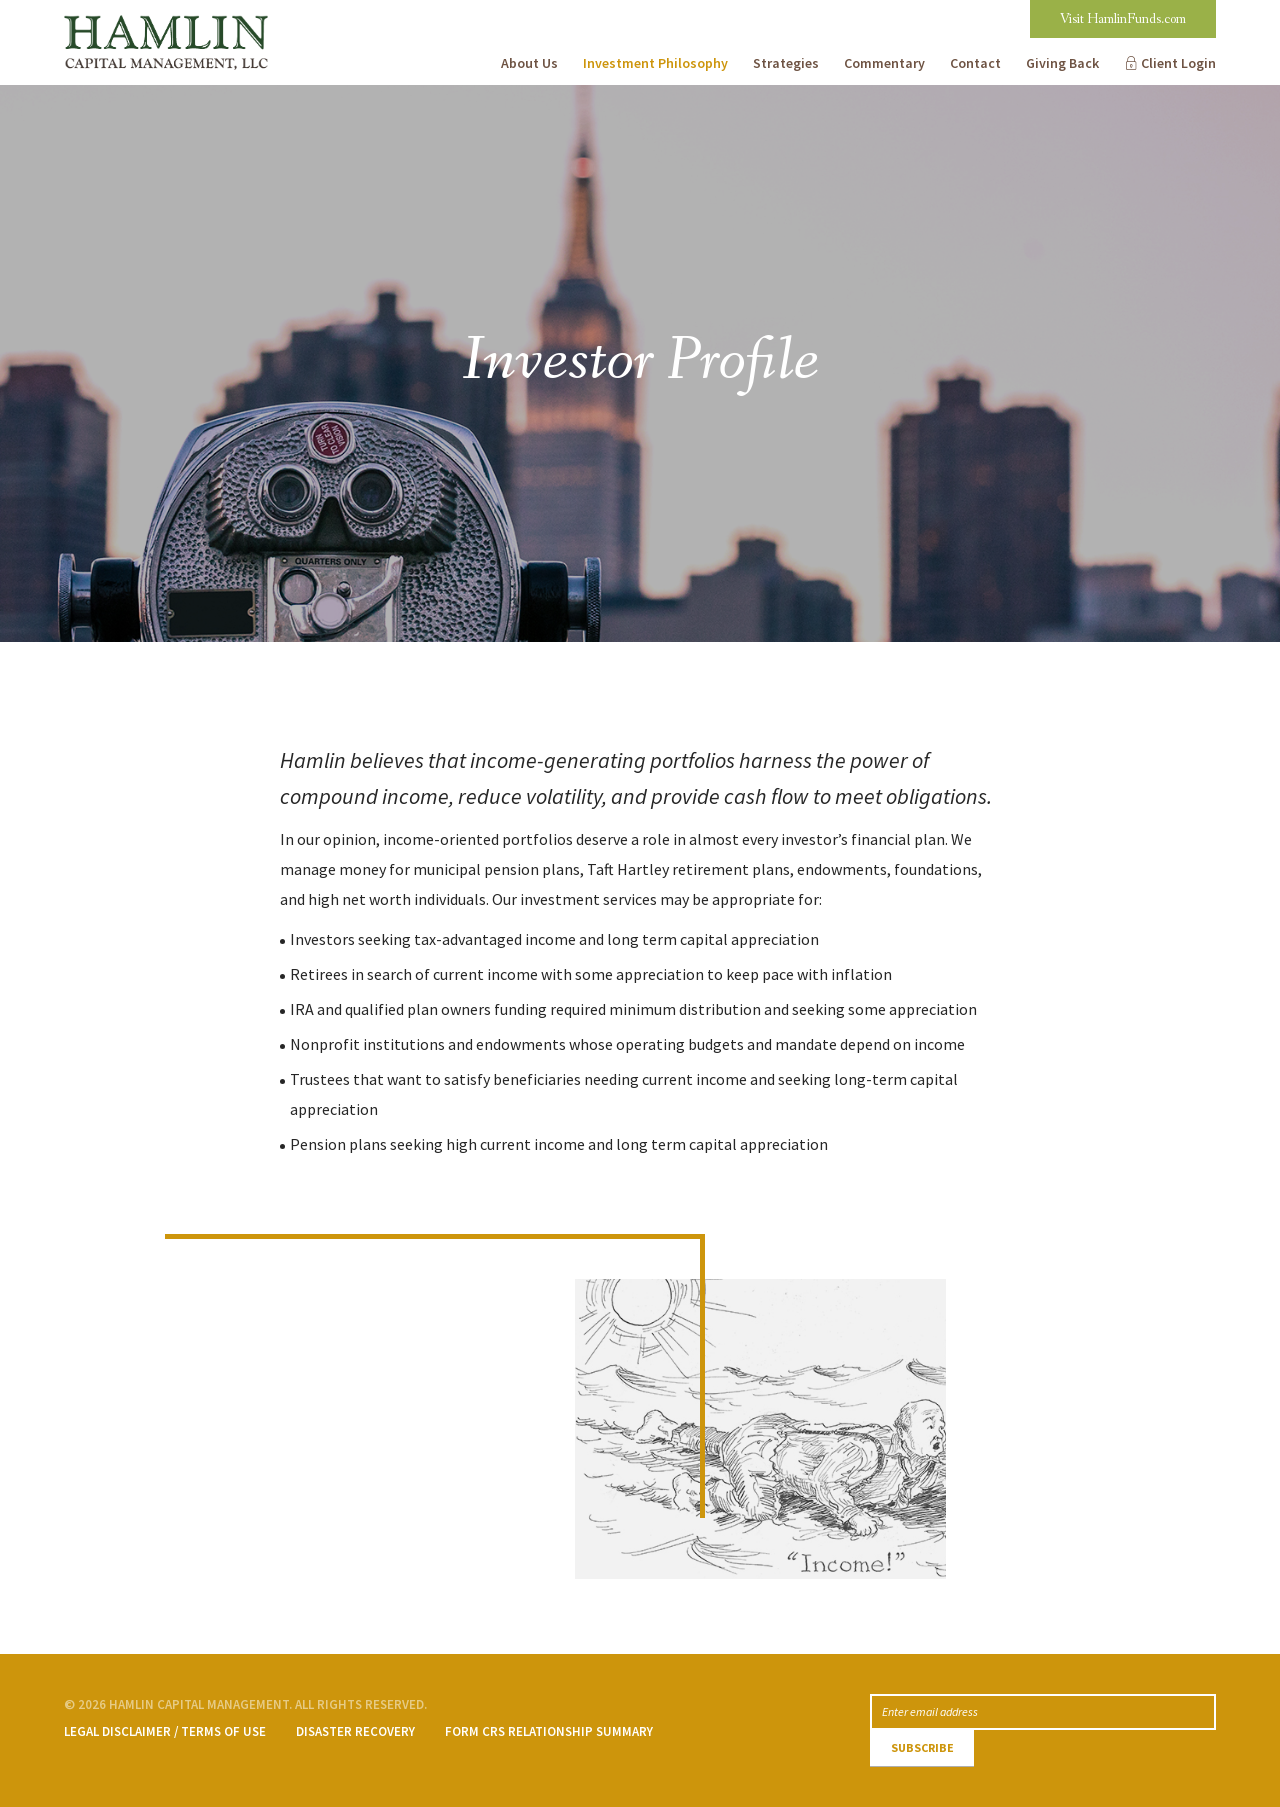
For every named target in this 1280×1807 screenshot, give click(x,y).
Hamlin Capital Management (163, 15)
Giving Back (1062, 63)
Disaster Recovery (355, 1731)
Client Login (1178, 63)
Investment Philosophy (655, 63)
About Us (529, 63)
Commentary (884, 63)
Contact (975, 63)
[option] (640, 363)
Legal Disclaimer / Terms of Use (165, 1731)
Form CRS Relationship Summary (549, 1731)
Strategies (786, 63)
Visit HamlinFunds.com (1123, 19)
